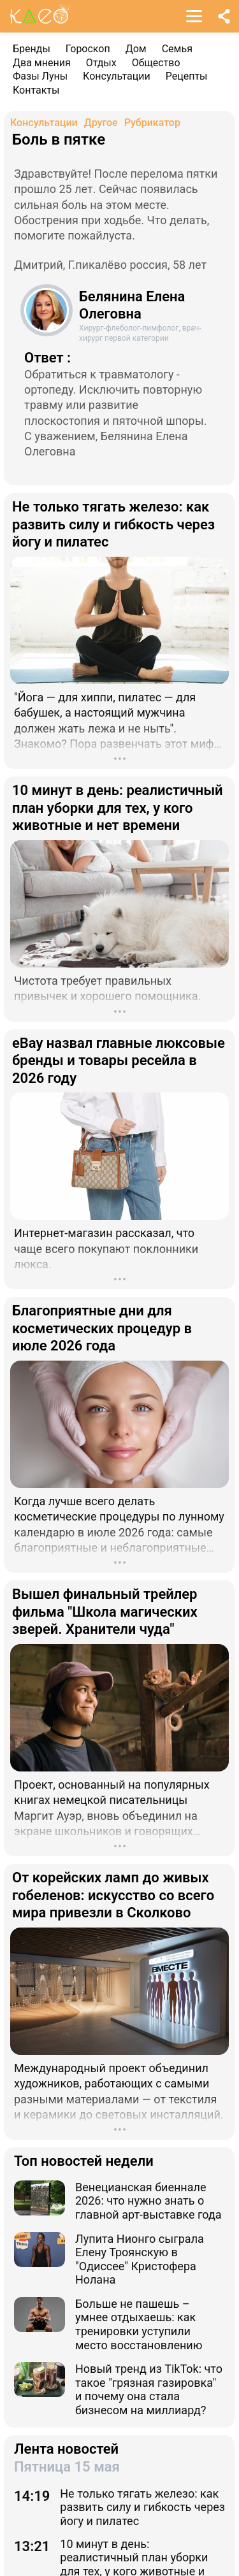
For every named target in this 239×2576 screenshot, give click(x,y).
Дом (136, 49)
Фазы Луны (40, 76)
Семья (177, 49)
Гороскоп (88, 49)
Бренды (31, 49)
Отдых (101, 63)
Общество (156, 63)
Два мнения (42, 63)
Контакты (36, 90)
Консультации (116, 76)
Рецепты (187, 76)
